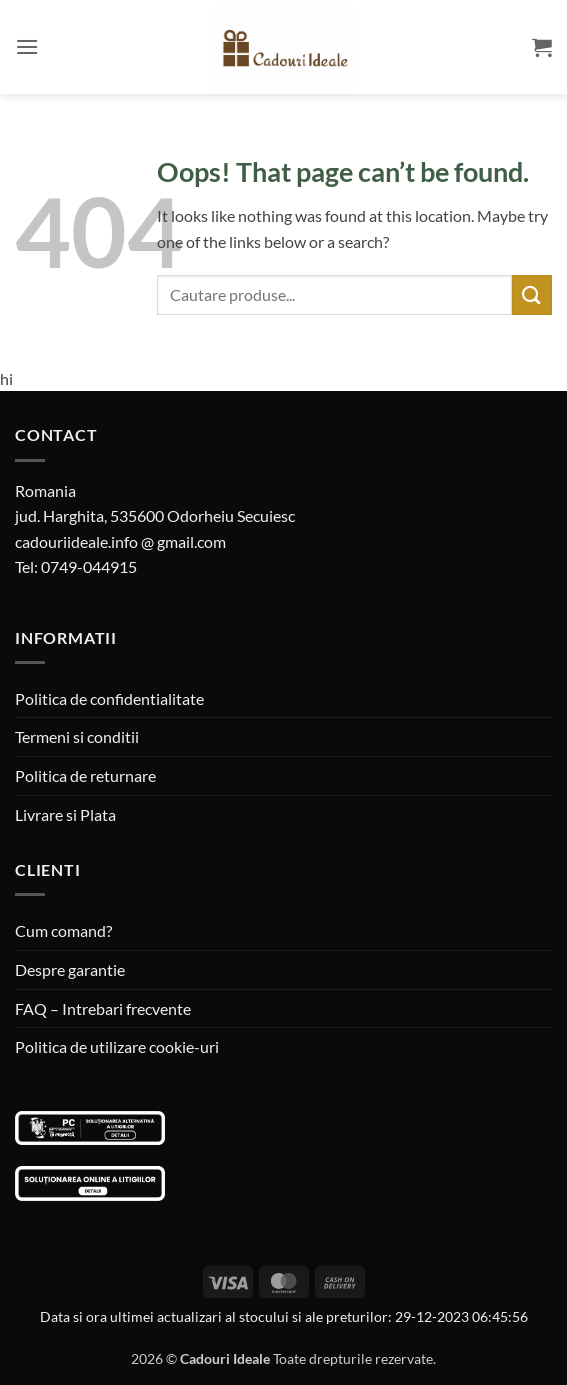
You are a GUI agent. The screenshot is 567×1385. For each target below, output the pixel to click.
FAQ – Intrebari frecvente (103, 1008)
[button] (27, 46)
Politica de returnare (85, 775)
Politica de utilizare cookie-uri (117, 1046)
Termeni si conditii (77, 736)
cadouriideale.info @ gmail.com (120, 541)
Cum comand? (63, 930)
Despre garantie (70, 969)
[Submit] (532, 294)
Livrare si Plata (65, 814)
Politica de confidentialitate (109, 698)
